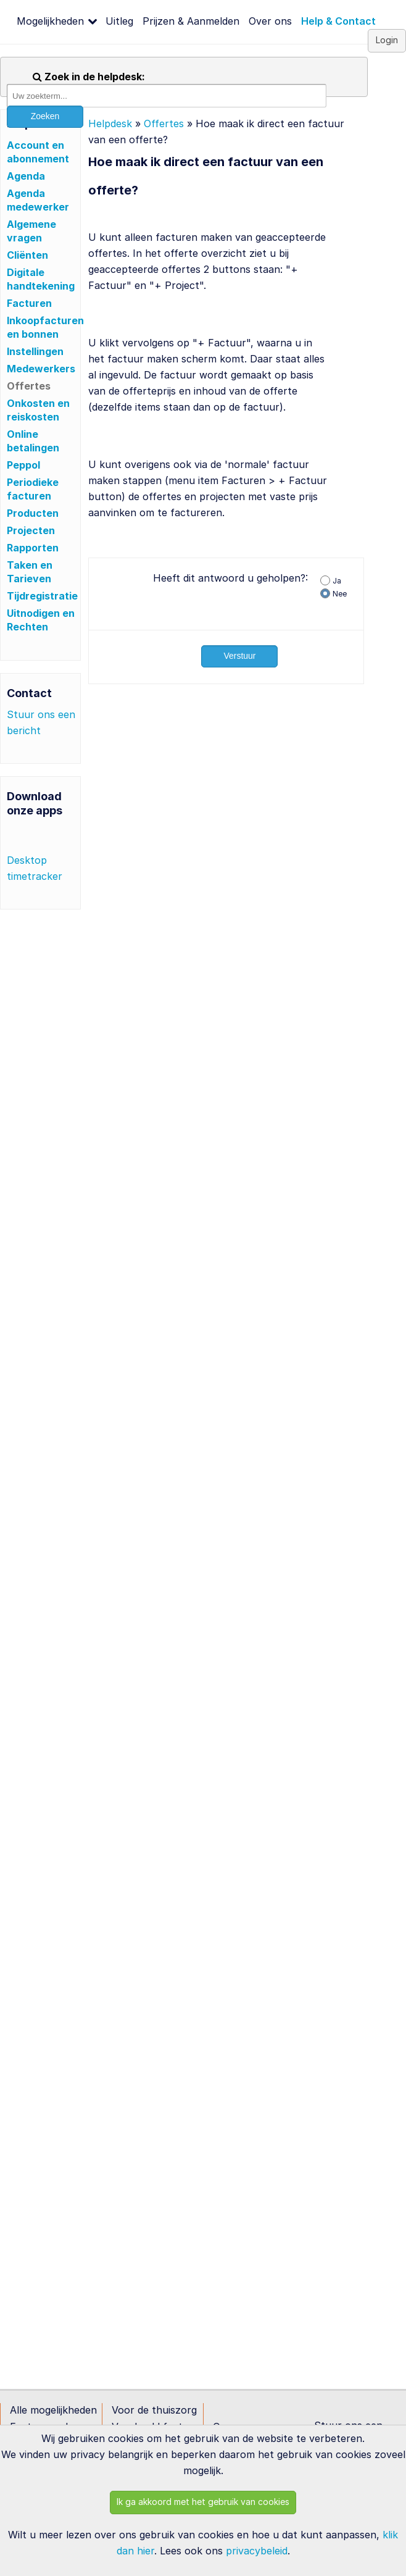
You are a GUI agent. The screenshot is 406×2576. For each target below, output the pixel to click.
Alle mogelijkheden (53, 2410)
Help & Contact (338, 21)
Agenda (26, 176)
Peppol (23, 465)
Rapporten (33, 548)
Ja (337, 580)
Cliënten (27, 255)
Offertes (29, 386)
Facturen (29, 303)
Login (387, 40)
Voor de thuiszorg (154, 2410)
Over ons (270, 21)
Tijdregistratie (42, 596)
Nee (340, 593)
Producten (33, 513)
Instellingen (35, 351)
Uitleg (119, 21)
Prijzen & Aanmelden (191, 21)
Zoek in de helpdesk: (89, 76)
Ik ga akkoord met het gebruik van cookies (203, 2501)
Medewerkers (41, 368)
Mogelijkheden (50, 21)
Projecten (31, 530)
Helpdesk (110, 123)
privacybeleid (257, 2551)
